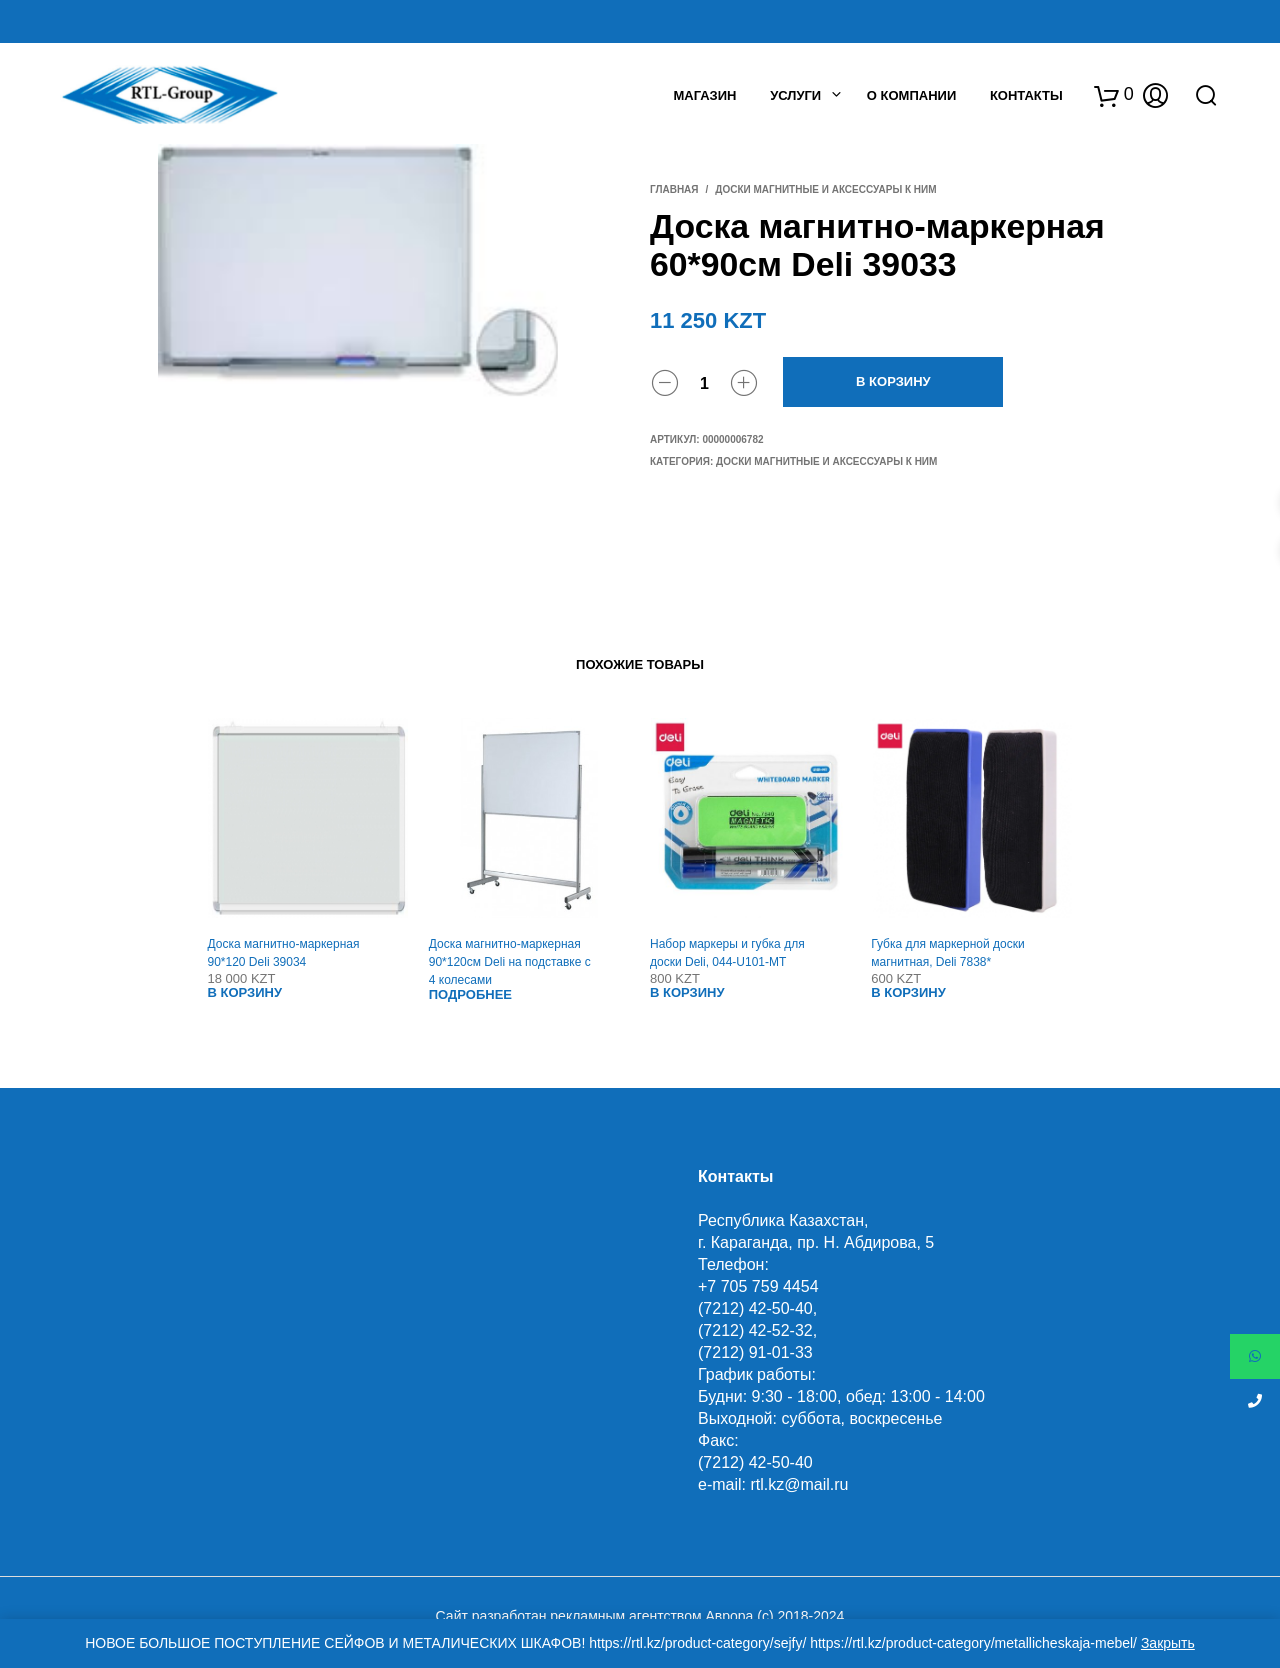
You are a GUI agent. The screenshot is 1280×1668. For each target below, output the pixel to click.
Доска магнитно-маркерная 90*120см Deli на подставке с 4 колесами (510, 962)
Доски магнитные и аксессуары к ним (825, 189)
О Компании (911, 95)
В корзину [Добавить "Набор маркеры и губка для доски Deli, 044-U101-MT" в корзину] (687, 992)
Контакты (1026, 95)
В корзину (893, 381)
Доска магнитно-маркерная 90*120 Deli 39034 (284, 953)
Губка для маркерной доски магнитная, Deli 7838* (947, 953)
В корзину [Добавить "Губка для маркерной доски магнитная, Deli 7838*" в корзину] (908, 992)
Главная (674, 189)
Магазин (704, 95)
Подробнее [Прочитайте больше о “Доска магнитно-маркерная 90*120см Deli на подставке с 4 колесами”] (470, 994)
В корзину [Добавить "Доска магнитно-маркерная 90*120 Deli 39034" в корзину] (245, 992)
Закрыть (1168, 1643)
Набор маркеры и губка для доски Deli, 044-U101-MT (727, 953)
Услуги (795, 95)
